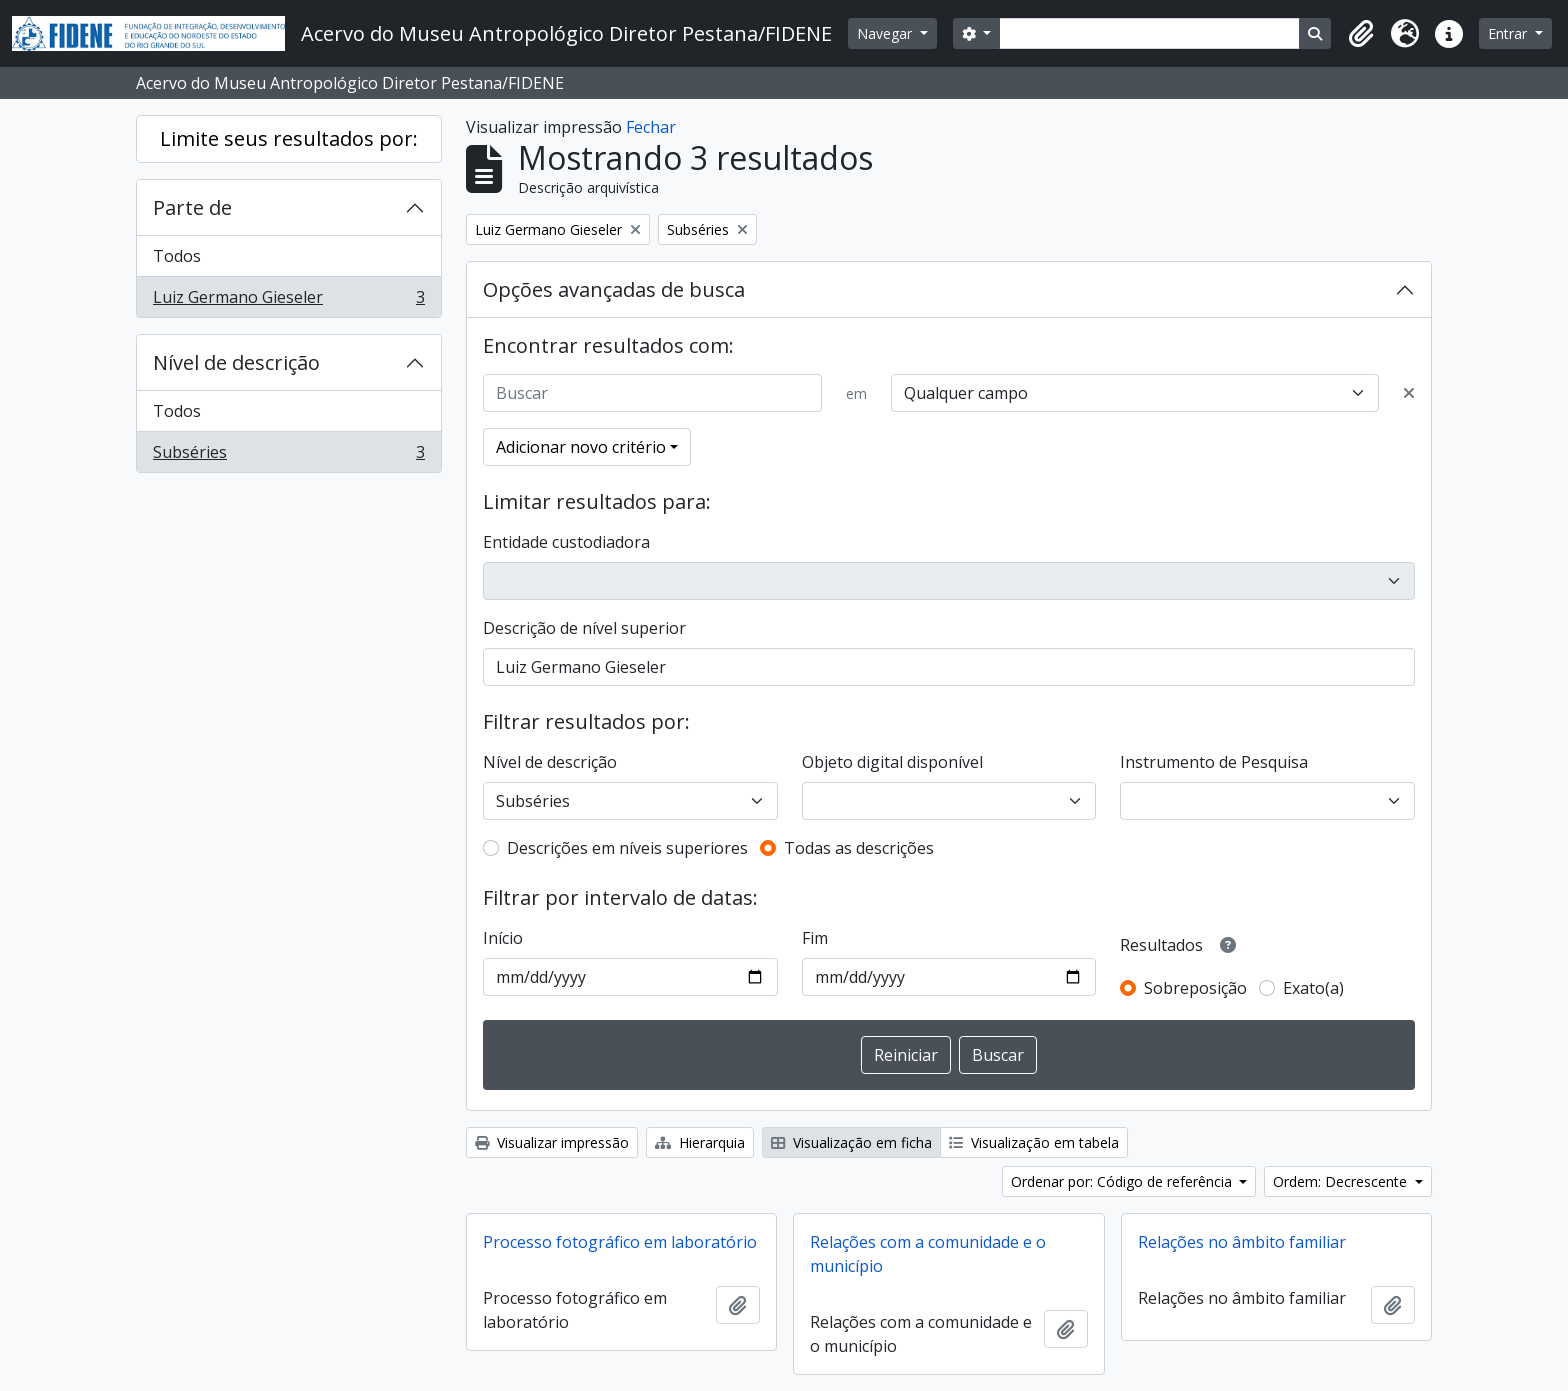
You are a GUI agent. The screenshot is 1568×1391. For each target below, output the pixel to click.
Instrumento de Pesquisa (1214, 762)
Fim (815, 938)
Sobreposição (1195, 988)
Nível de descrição (236, 362)
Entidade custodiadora (566, 542)
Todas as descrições (859, 848)
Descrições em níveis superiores (627, 848)
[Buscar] (652, 393)
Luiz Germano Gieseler (288, 301)
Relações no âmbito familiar (1242, 1242)
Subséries (288, 456)
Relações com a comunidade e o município (928, 1254)
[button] (1361, 34)
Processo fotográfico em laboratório (620, 1242)
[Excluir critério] (1409, 393)
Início (503, 938)
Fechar (651, 127)
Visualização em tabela (1034, 1142)
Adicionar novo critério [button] (581, 447)
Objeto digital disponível (892, 762)
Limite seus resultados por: (289, 138)
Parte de (192, 207)
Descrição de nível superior (584, 628)
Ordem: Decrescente (1342, 1181)
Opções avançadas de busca (614, 289)
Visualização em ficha (851, 1142)
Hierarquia (700, 1142)
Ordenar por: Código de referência (1123, 1181)
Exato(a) (1313, 988)
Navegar (886, 33)
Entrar (1509, 33)
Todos (177, 256)
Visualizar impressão (552, 1142)
